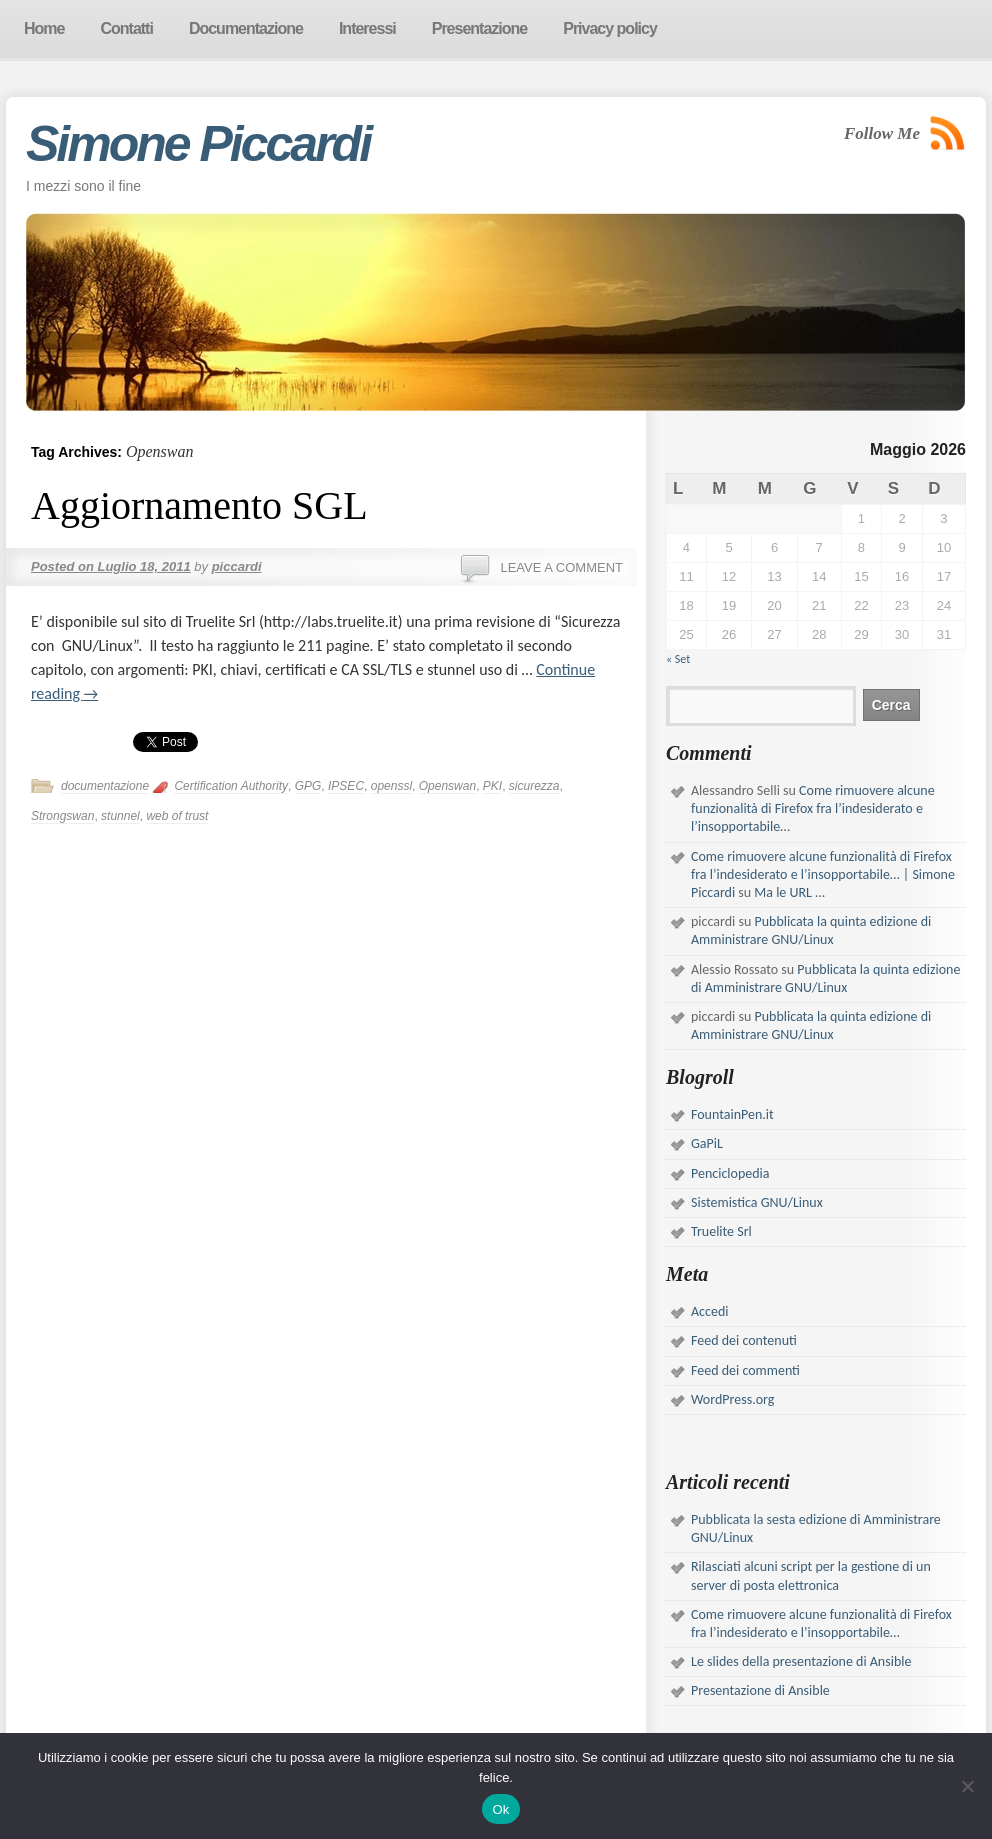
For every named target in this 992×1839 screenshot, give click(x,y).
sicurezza (534, 786)
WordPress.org (732, 1399)
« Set (678, 659)
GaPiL (707, 1143)
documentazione (105, 786)
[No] (967, 1786)
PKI (492, 786)
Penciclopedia (730, 1173)
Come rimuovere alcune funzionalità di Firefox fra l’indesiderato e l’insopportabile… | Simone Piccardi (823, 874)
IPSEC (346, 786)
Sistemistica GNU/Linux (757, 1202)
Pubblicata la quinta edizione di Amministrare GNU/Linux (811, 930)
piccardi (237, 566)
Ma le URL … (789, 892)
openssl (391, 786)
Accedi (709, 1311)
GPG (308, 786)
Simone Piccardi (198, 144)
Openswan (447, 786)
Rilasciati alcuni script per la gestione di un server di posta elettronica (811, 1575)
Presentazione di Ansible (760, 1690)
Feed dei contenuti (744, 1340)
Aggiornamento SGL (199, 505)
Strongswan (62, 816)
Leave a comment (561, 567)
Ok (500, 1809)
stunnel (120, 816)
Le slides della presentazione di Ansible (801, 1661)
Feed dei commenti (745, 1370)
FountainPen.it (732, 1114)
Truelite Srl (721, 1231)
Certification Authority (231, 786)
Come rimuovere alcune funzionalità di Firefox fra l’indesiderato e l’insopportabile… (813, 808)
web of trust (177, 816)
